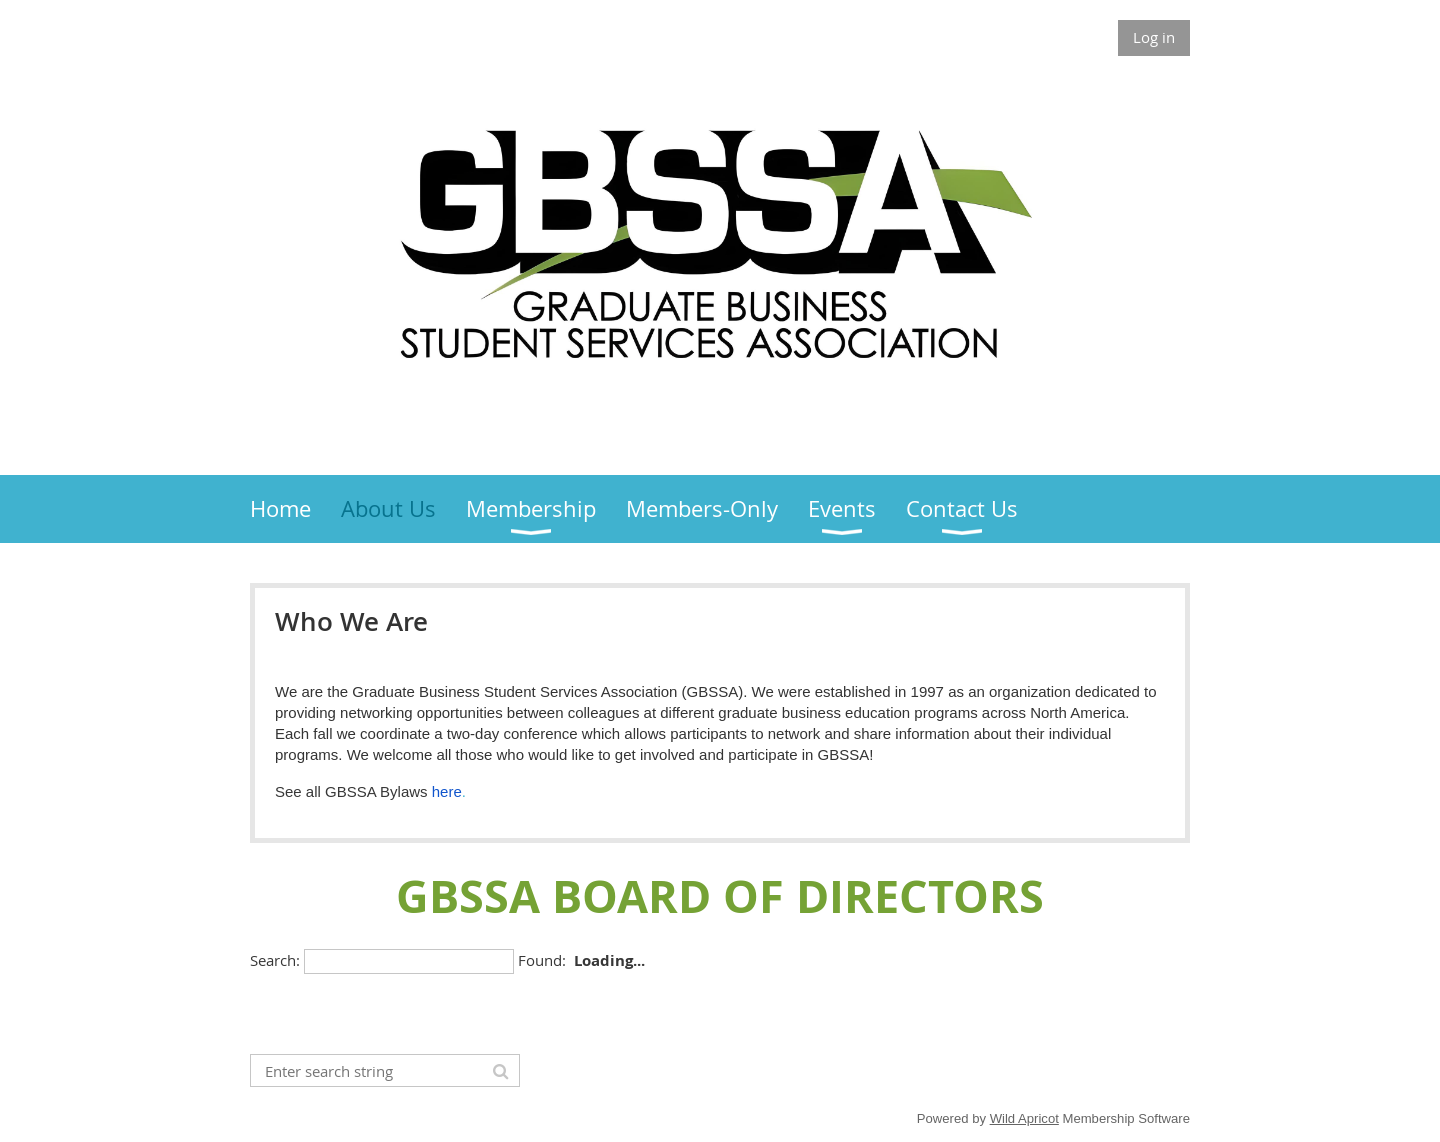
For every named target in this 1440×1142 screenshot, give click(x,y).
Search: (275, 960)
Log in (1154, 37)
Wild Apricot (1024, 1118)
